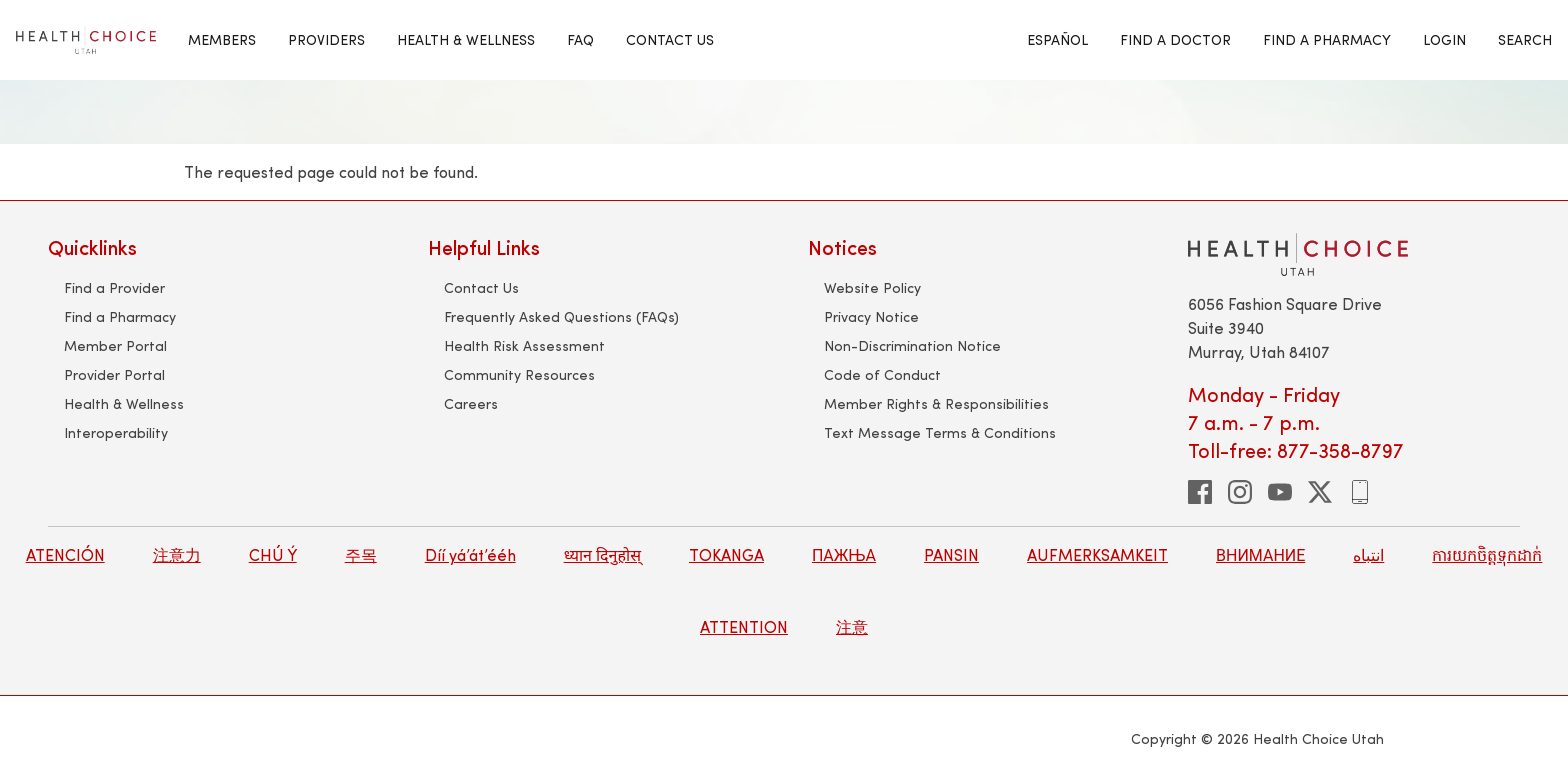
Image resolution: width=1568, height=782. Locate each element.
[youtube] (1280, 492)
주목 (361, 554)
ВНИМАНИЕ (1260, 554)
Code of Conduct (882, 374)
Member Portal (115, 345)
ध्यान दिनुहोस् (602, 554)
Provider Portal (114, 374)
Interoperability (116, 432)
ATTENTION (744, 626)
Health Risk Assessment (524, 345)
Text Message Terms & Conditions (940, 432)
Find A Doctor (1175, 39)
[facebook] (1200, 492)
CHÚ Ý (273, 554)
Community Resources (519, 374)
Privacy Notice (871, 316)
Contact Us (670, 39)
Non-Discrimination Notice (912, 345)
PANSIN (951, 554)
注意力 (177, 554)
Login (1444, 39)
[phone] (1360, 492)
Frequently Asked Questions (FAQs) (561, 316)
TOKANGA (726, 554)
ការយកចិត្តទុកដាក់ (1487, 554)
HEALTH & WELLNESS (466, 39)
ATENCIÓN (65, 554)
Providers (326, 39)
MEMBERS (222, 39)
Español (1057, 39)
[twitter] (1320, 492)
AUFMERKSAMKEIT (1097, 554)
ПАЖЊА (844, 554)
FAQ (580, 39)
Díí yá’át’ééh (470, 554)
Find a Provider (114, 287)
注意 (852, 626)
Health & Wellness (124, 403)
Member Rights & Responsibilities (936, 403)
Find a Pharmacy (120, 316)
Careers (471, 403)
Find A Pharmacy (1327, 39)
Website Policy (872, 287)
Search (1525, 39)
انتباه (1368, 554)
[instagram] (1240, 492)
